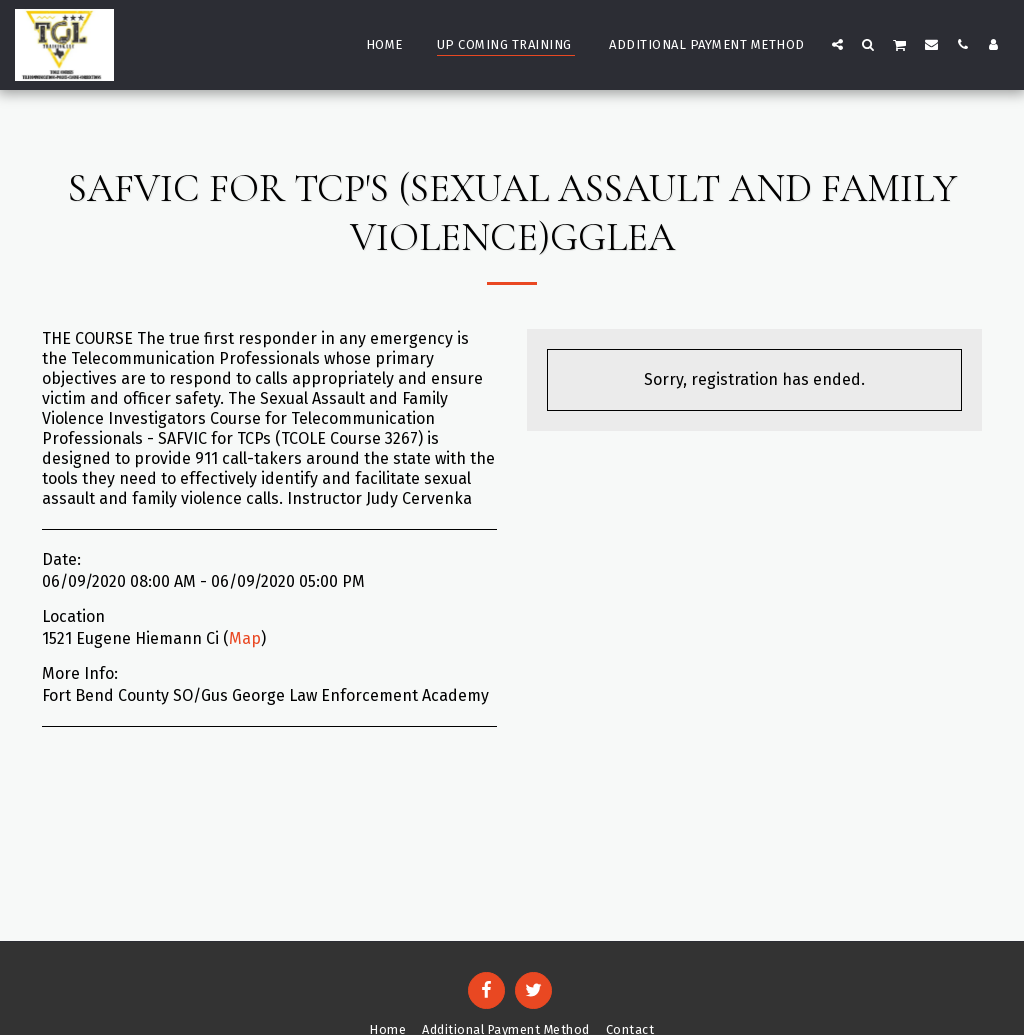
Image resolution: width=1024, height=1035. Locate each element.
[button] (837, 44)
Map (245, 638)
